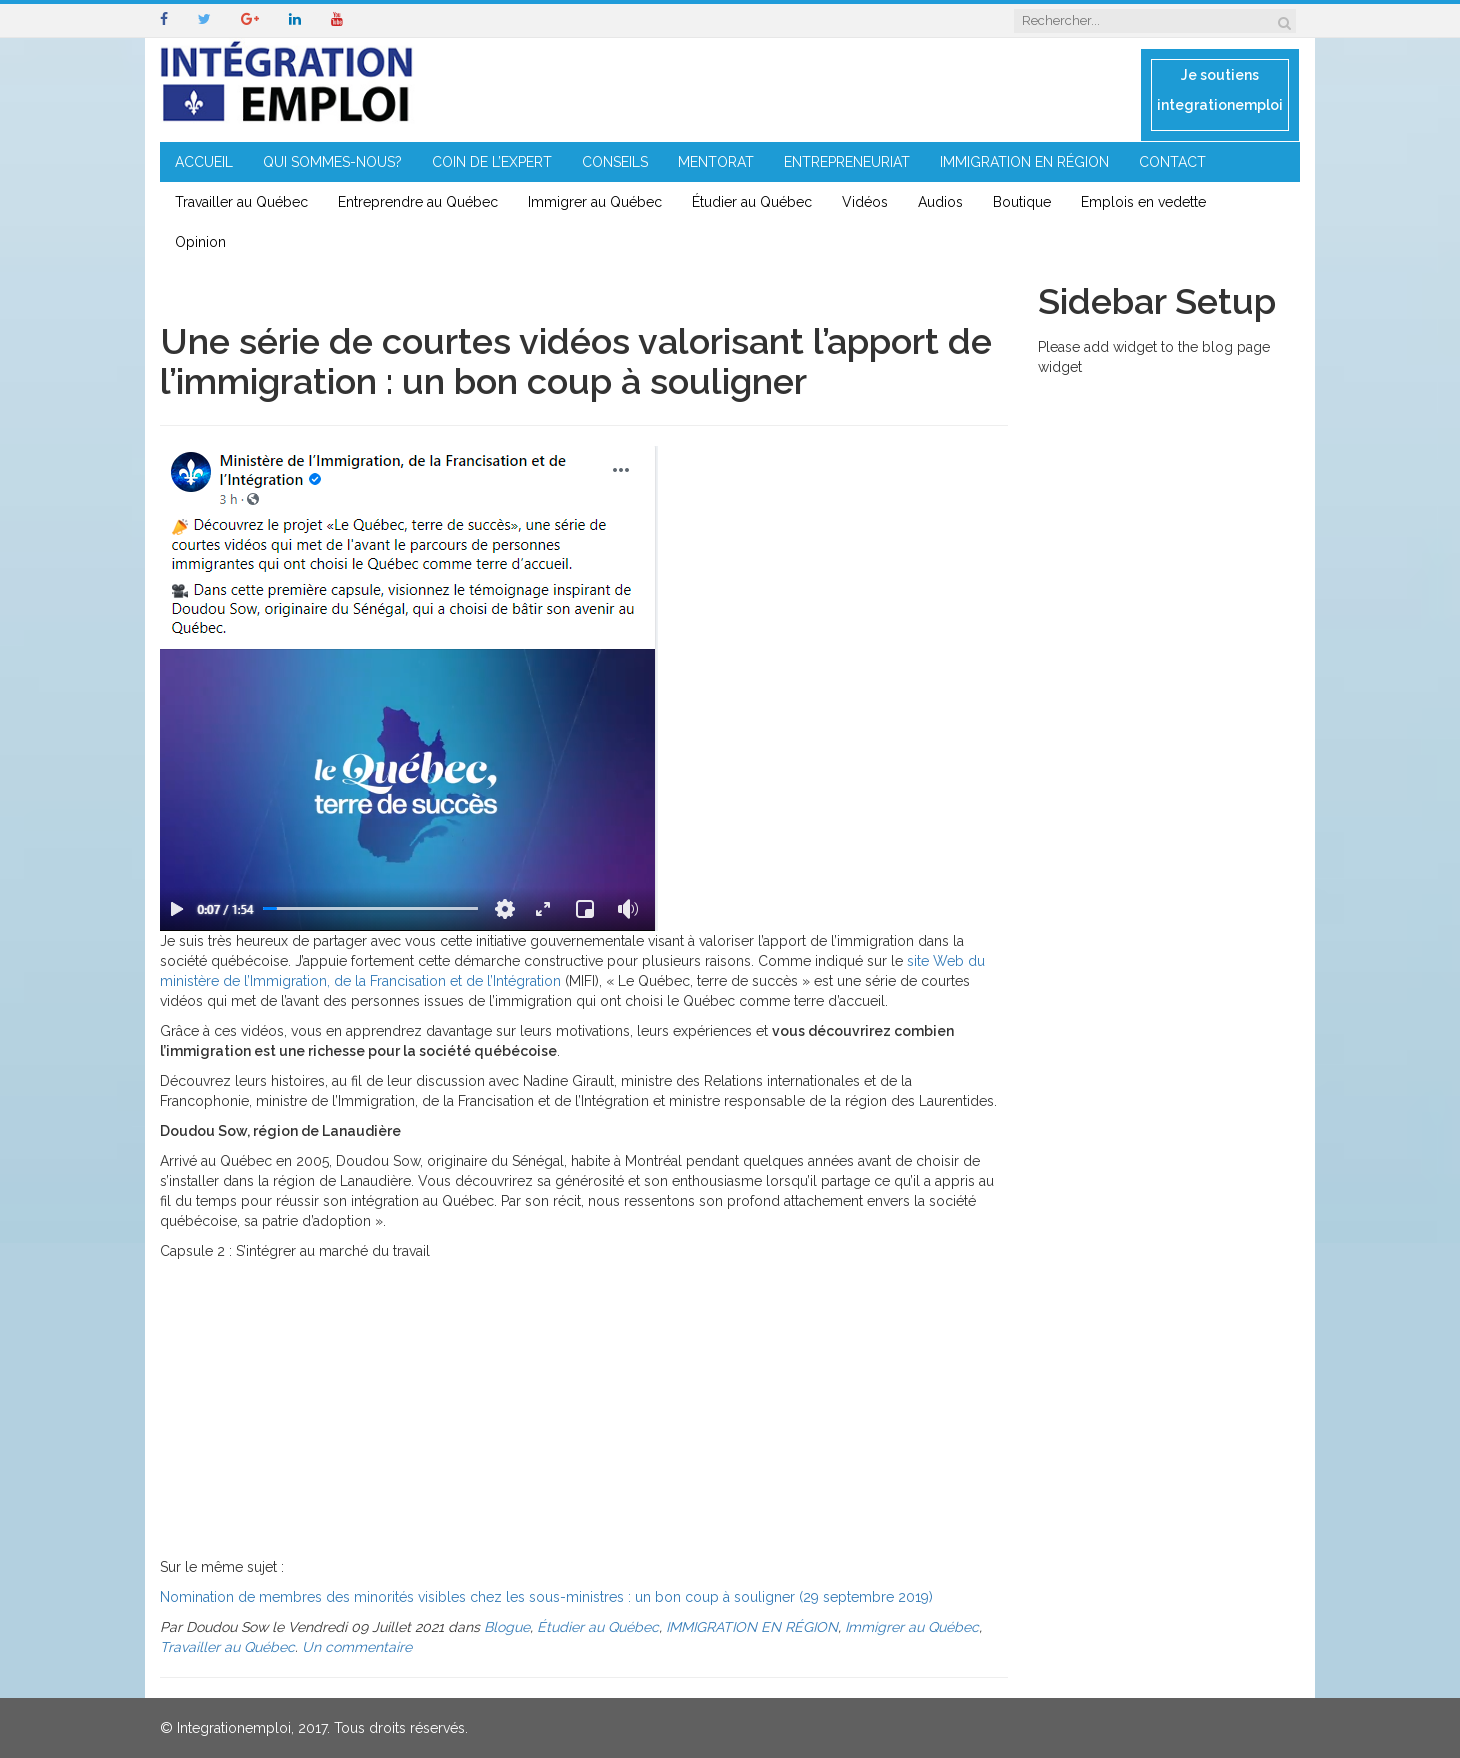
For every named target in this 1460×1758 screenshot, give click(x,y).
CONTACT (1172, 162)
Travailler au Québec (241, 202)
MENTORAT (716, 162)
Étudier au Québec (752, 202)
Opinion (200, 242)
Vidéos (865, 202)
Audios (940, 202)
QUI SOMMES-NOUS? (332, 162)
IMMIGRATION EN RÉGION (1024, 162)
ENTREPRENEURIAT (847, 162)
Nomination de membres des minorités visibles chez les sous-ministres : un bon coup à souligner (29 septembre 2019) (546, 1597)
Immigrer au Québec (595, 202)
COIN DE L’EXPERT (492, 162)
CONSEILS (615, 162)
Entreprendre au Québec (418, 202)
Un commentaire (357, 1647)
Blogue (507, 1627)
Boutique (1022, 202)
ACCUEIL (204, 162)
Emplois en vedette (1143, 202)
